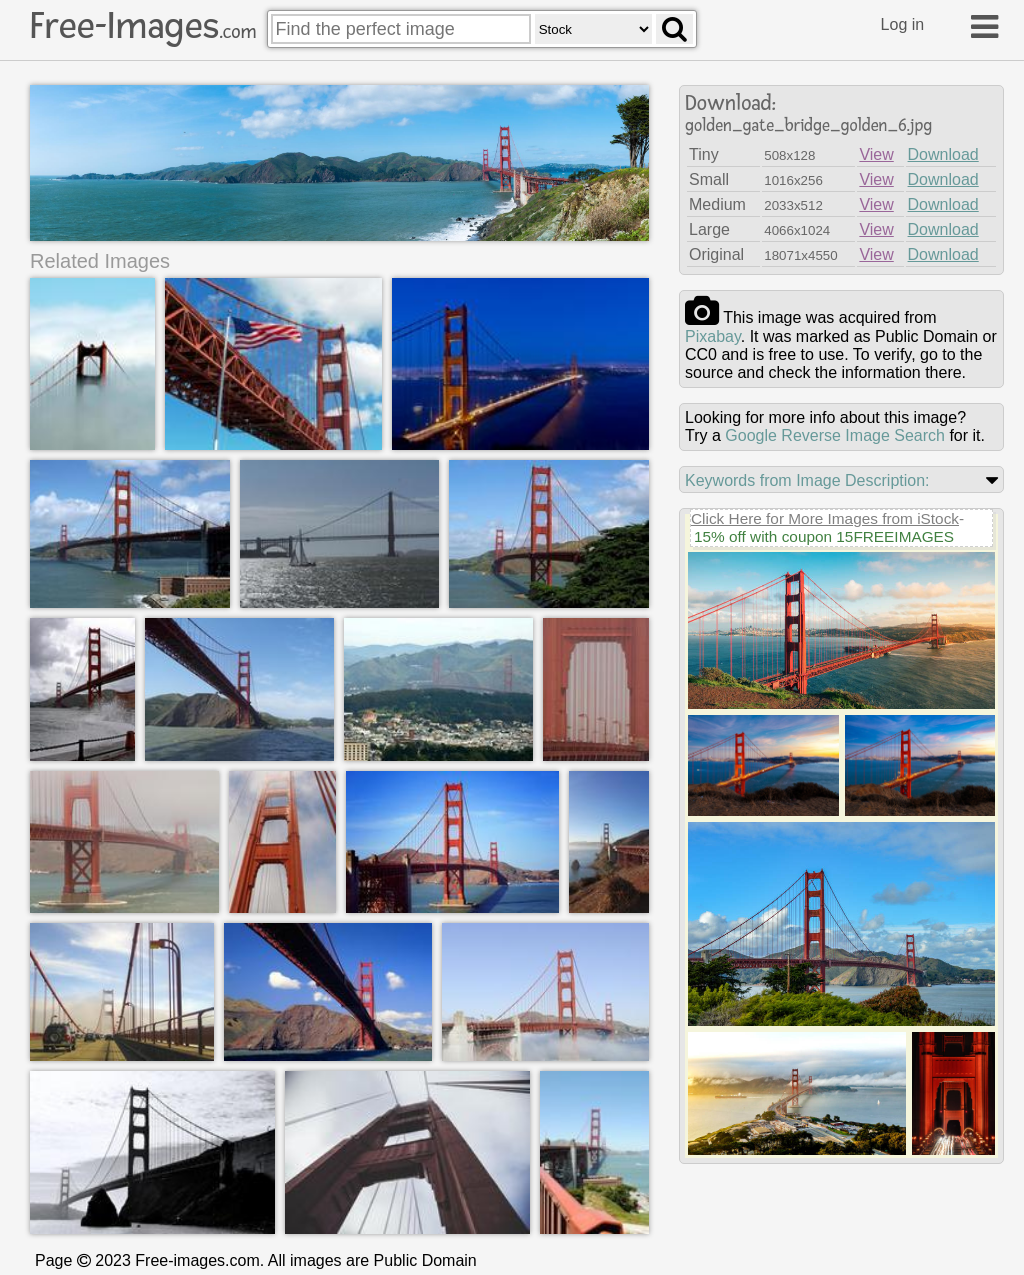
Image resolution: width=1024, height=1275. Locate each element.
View (876, 154)
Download (943, 154)
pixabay (713, 336)
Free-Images (143, 26)
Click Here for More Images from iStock (825, 518)
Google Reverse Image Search (835, 435)
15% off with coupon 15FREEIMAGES (824, 536)
